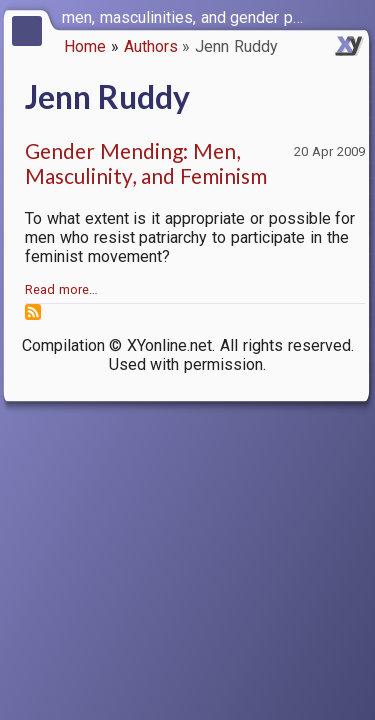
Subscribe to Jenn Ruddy (33, 312)
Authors (151, 46)
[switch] (355, 16)
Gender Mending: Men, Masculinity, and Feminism (146, 163)
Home (85, 46)
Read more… (61, 289)
